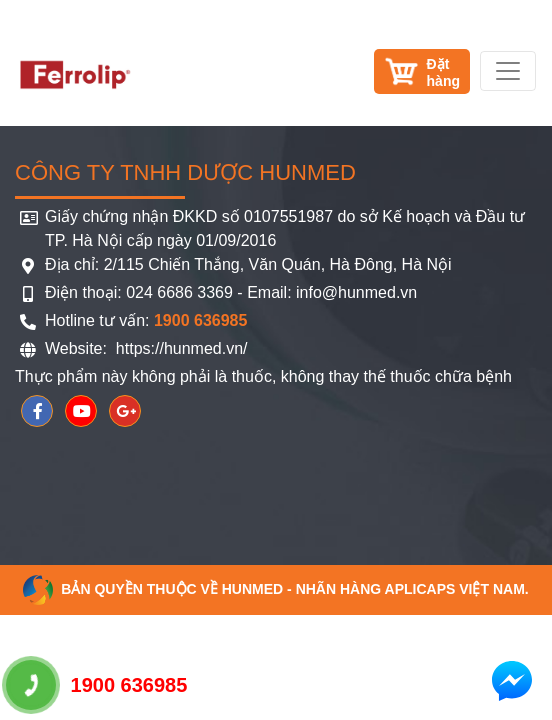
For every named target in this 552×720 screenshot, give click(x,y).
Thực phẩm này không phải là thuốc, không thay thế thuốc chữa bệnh (263, 376)
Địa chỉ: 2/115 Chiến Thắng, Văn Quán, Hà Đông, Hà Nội (248, 264)
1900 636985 (97, 685)
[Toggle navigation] (508, 71)
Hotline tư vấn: (146, 320)
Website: (78, 348)
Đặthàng (443, 72)
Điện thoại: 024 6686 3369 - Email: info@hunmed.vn (231, 292)
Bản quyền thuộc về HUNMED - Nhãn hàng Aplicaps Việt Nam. (275, 589)
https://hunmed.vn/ (179, 348)
